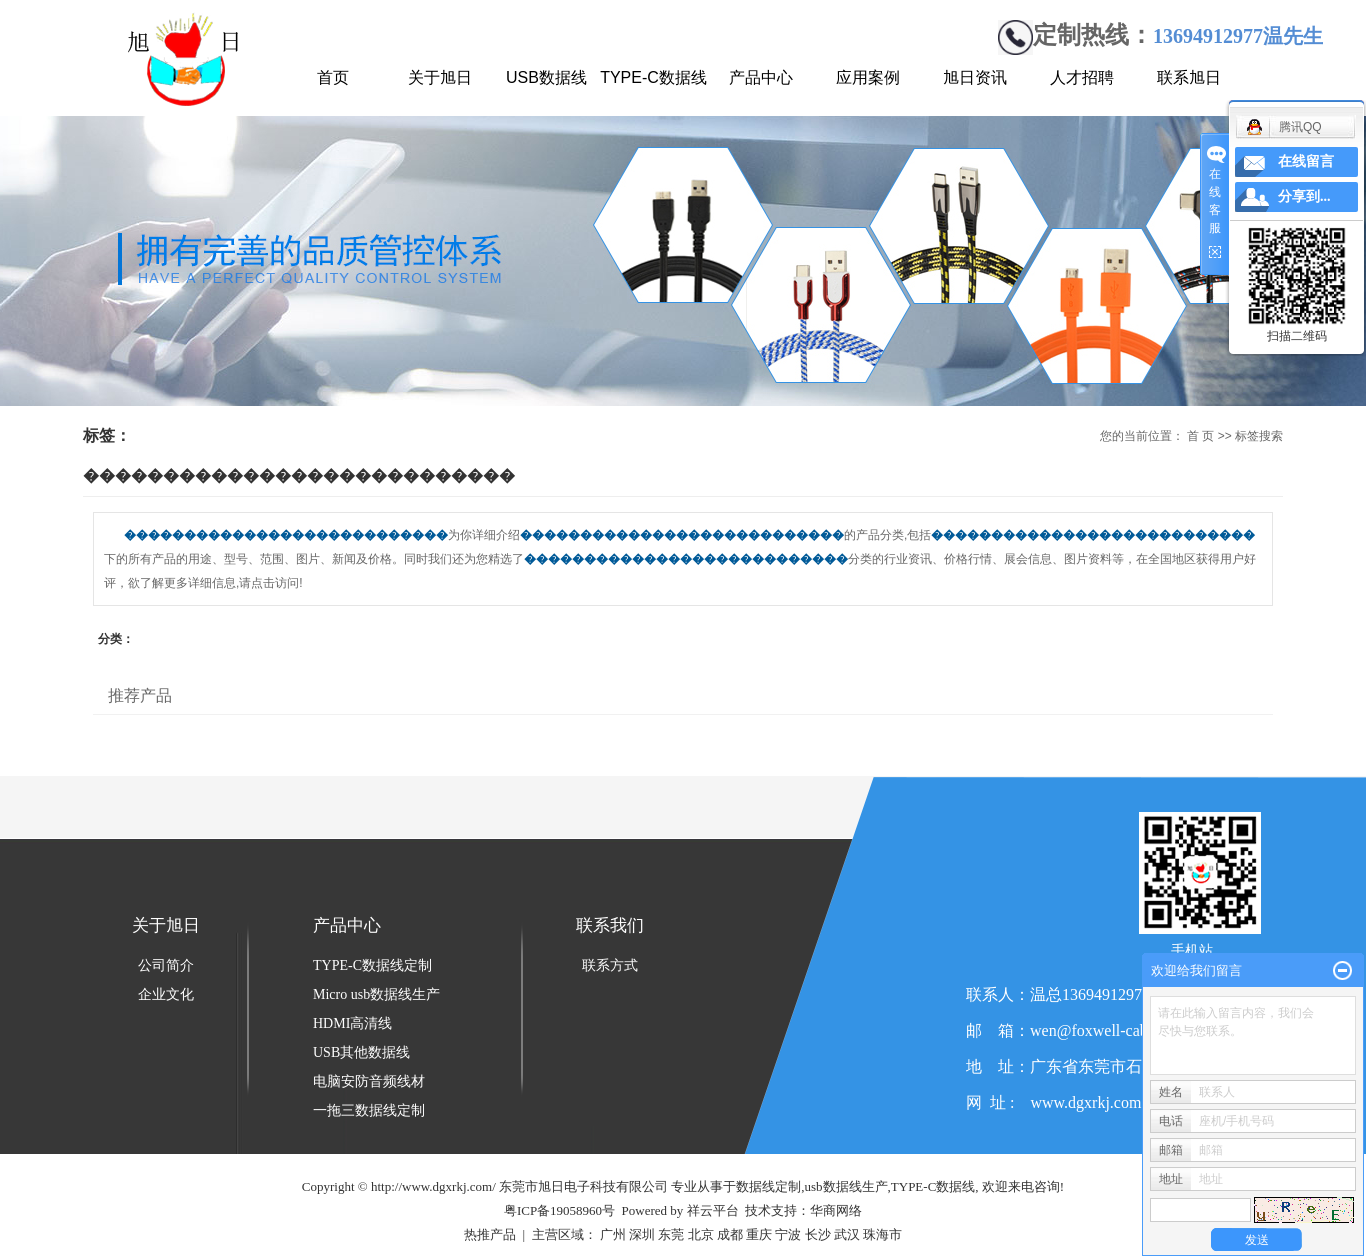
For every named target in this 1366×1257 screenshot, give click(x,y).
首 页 (1200, 436)
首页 (333, 77)
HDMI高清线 (352, 1023)
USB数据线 (546, 77)
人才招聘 (1082, 77)
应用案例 (868, 77)
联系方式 (610, 965)
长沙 (818, 1234)
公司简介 (166, 965)
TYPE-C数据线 (653, 77)
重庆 (759, 1234)
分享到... (1304, 196)
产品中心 (761, 77)
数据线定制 (768, 1186)
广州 (613, 1234)
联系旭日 (1189, 77)
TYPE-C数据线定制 (372, 965)
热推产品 (490, 1234)
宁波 (788, 1234)
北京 (701, 1234)
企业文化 (166, 994)
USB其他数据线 (361, 1052)
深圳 (642, 1234)
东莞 (671, 1234)
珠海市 (882, 1234)
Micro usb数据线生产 (376, 994)
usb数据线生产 (846, 1186)
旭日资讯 (975, 77)
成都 (730, 1234)
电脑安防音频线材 (369, 1081)
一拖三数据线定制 (369, 1110)
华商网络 (836, 1210)
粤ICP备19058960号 (559, 1210)
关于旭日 (440, 77)
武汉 (847, 1234)
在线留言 (1306, 161)
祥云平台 (713, 1210)
